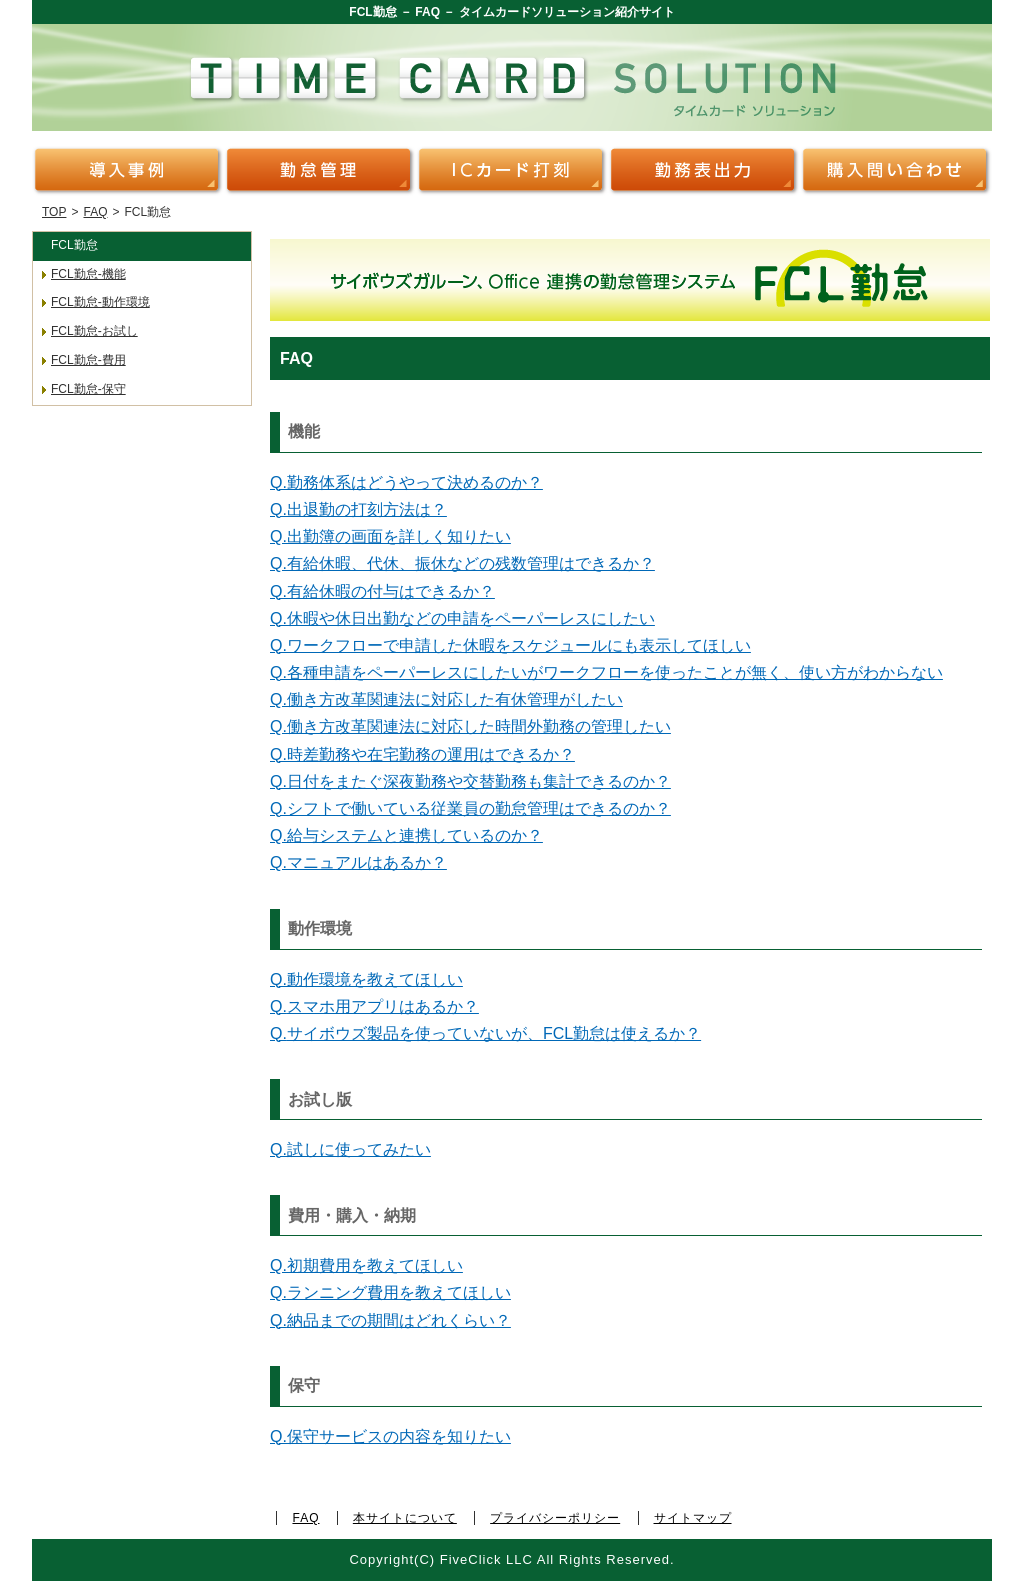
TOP (54, 212)
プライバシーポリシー (555, 1518)
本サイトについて (405, 1518)
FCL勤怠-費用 (88, 360)
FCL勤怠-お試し (94, 331)
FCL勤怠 (74, 245)
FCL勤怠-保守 (88, 389)
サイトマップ (693, 1518)
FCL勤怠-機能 (88, 274)
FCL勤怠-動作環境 (100, 302)
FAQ (95, 212)
